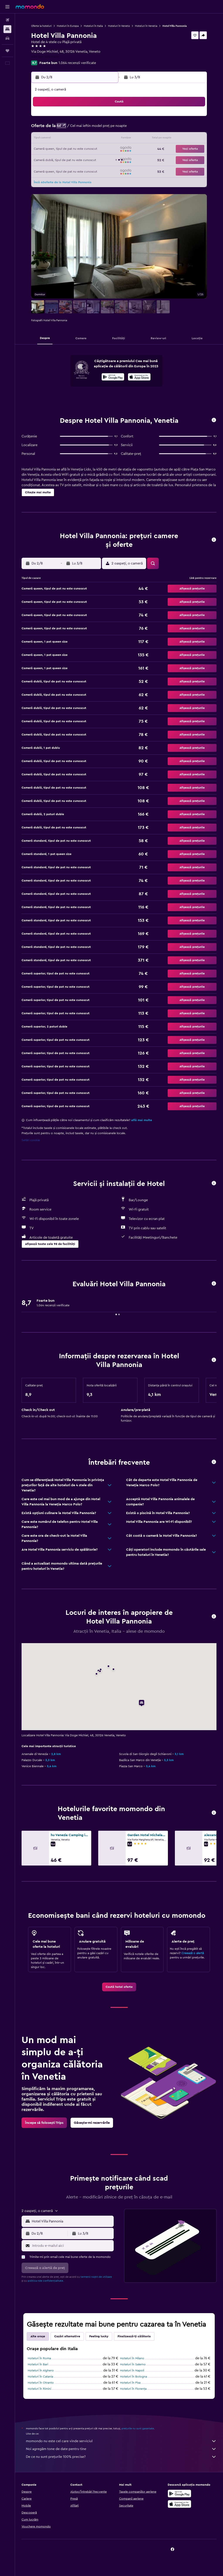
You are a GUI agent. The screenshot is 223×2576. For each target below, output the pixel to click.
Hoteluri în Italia (93, 26)
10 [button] (41, 139)
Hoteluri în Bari (38, 2364)
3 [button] (42, 128)
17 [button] (41, 149)
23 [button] (104, 149)
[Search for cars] (7, 38)
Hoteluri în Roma (39, 2358)
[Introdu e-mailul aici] (71, 2246)
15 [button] (94, 139)
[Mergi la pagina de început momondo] (30, 6)
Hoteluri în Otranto (41, 2382)
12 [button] (62, 139)
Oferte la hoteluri (41, 26)
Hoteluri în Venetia (146, 26)
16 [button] (104, 139)
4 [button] (52, 128)
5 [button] (63, 128)
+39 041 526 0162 (44, 57)
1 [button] (94, 118)
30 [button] (104, 159)
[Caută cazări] (7, 29)
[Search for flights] (7, 20)
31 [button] (41, 170)
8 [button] (94, 128)
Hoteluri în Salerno (133, 2364)
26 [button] (62, 159)
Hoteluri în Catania (40, 2376)
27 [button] (73, 159)
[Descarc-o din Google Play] (112, 377)
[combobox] (71, 2221)
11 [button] (52, 139)
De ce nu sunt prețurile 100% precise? (121, 2456)
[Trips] (7, 50)
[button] (7, 7)
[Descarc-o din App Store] (139, 377)
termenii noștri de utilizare (96, 2276)
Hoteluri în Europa (68, 26)
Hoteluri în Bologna (133, 2376)
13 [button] (73, 139)
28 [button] (83, 159)
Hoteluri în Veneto (119, 26)
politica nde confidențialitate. (46, 2280)
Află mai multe (141, 1120)
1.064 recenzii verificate (77, 63)
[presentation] (139, 377)
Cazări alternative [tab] (67, 2336)
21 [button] (83, 149)
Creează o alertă (192, 1953)
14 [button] (83, 139)
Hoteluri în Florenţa (133, 2388)
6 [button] (73, 128)
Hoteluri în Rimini (39, 2388)
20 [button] (73, 149)
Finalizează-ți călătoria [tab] (134, 2336)
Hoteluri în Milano (132, 2358)
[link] (119, 1987)
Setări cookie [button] (31, 1140)
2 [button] (104, 118)
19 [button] (62, 149)
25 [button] (52, 159)
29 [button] (94, 159)
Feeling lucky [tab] (98, 2336)
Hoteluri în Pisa (130, 2382)
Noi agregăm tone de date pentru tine (121, 2449)
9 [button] (104, 128)
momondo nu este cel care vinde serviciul (121, 2441)
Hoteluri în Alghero (41, 2370)
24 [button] (42, 159)
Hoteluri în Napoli (132, 2370)
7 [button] (83, 128)
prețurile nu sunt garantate (138, 2428)
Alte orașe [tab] (37, 2336)
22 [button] (94, 149)
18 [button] (52, 149)
